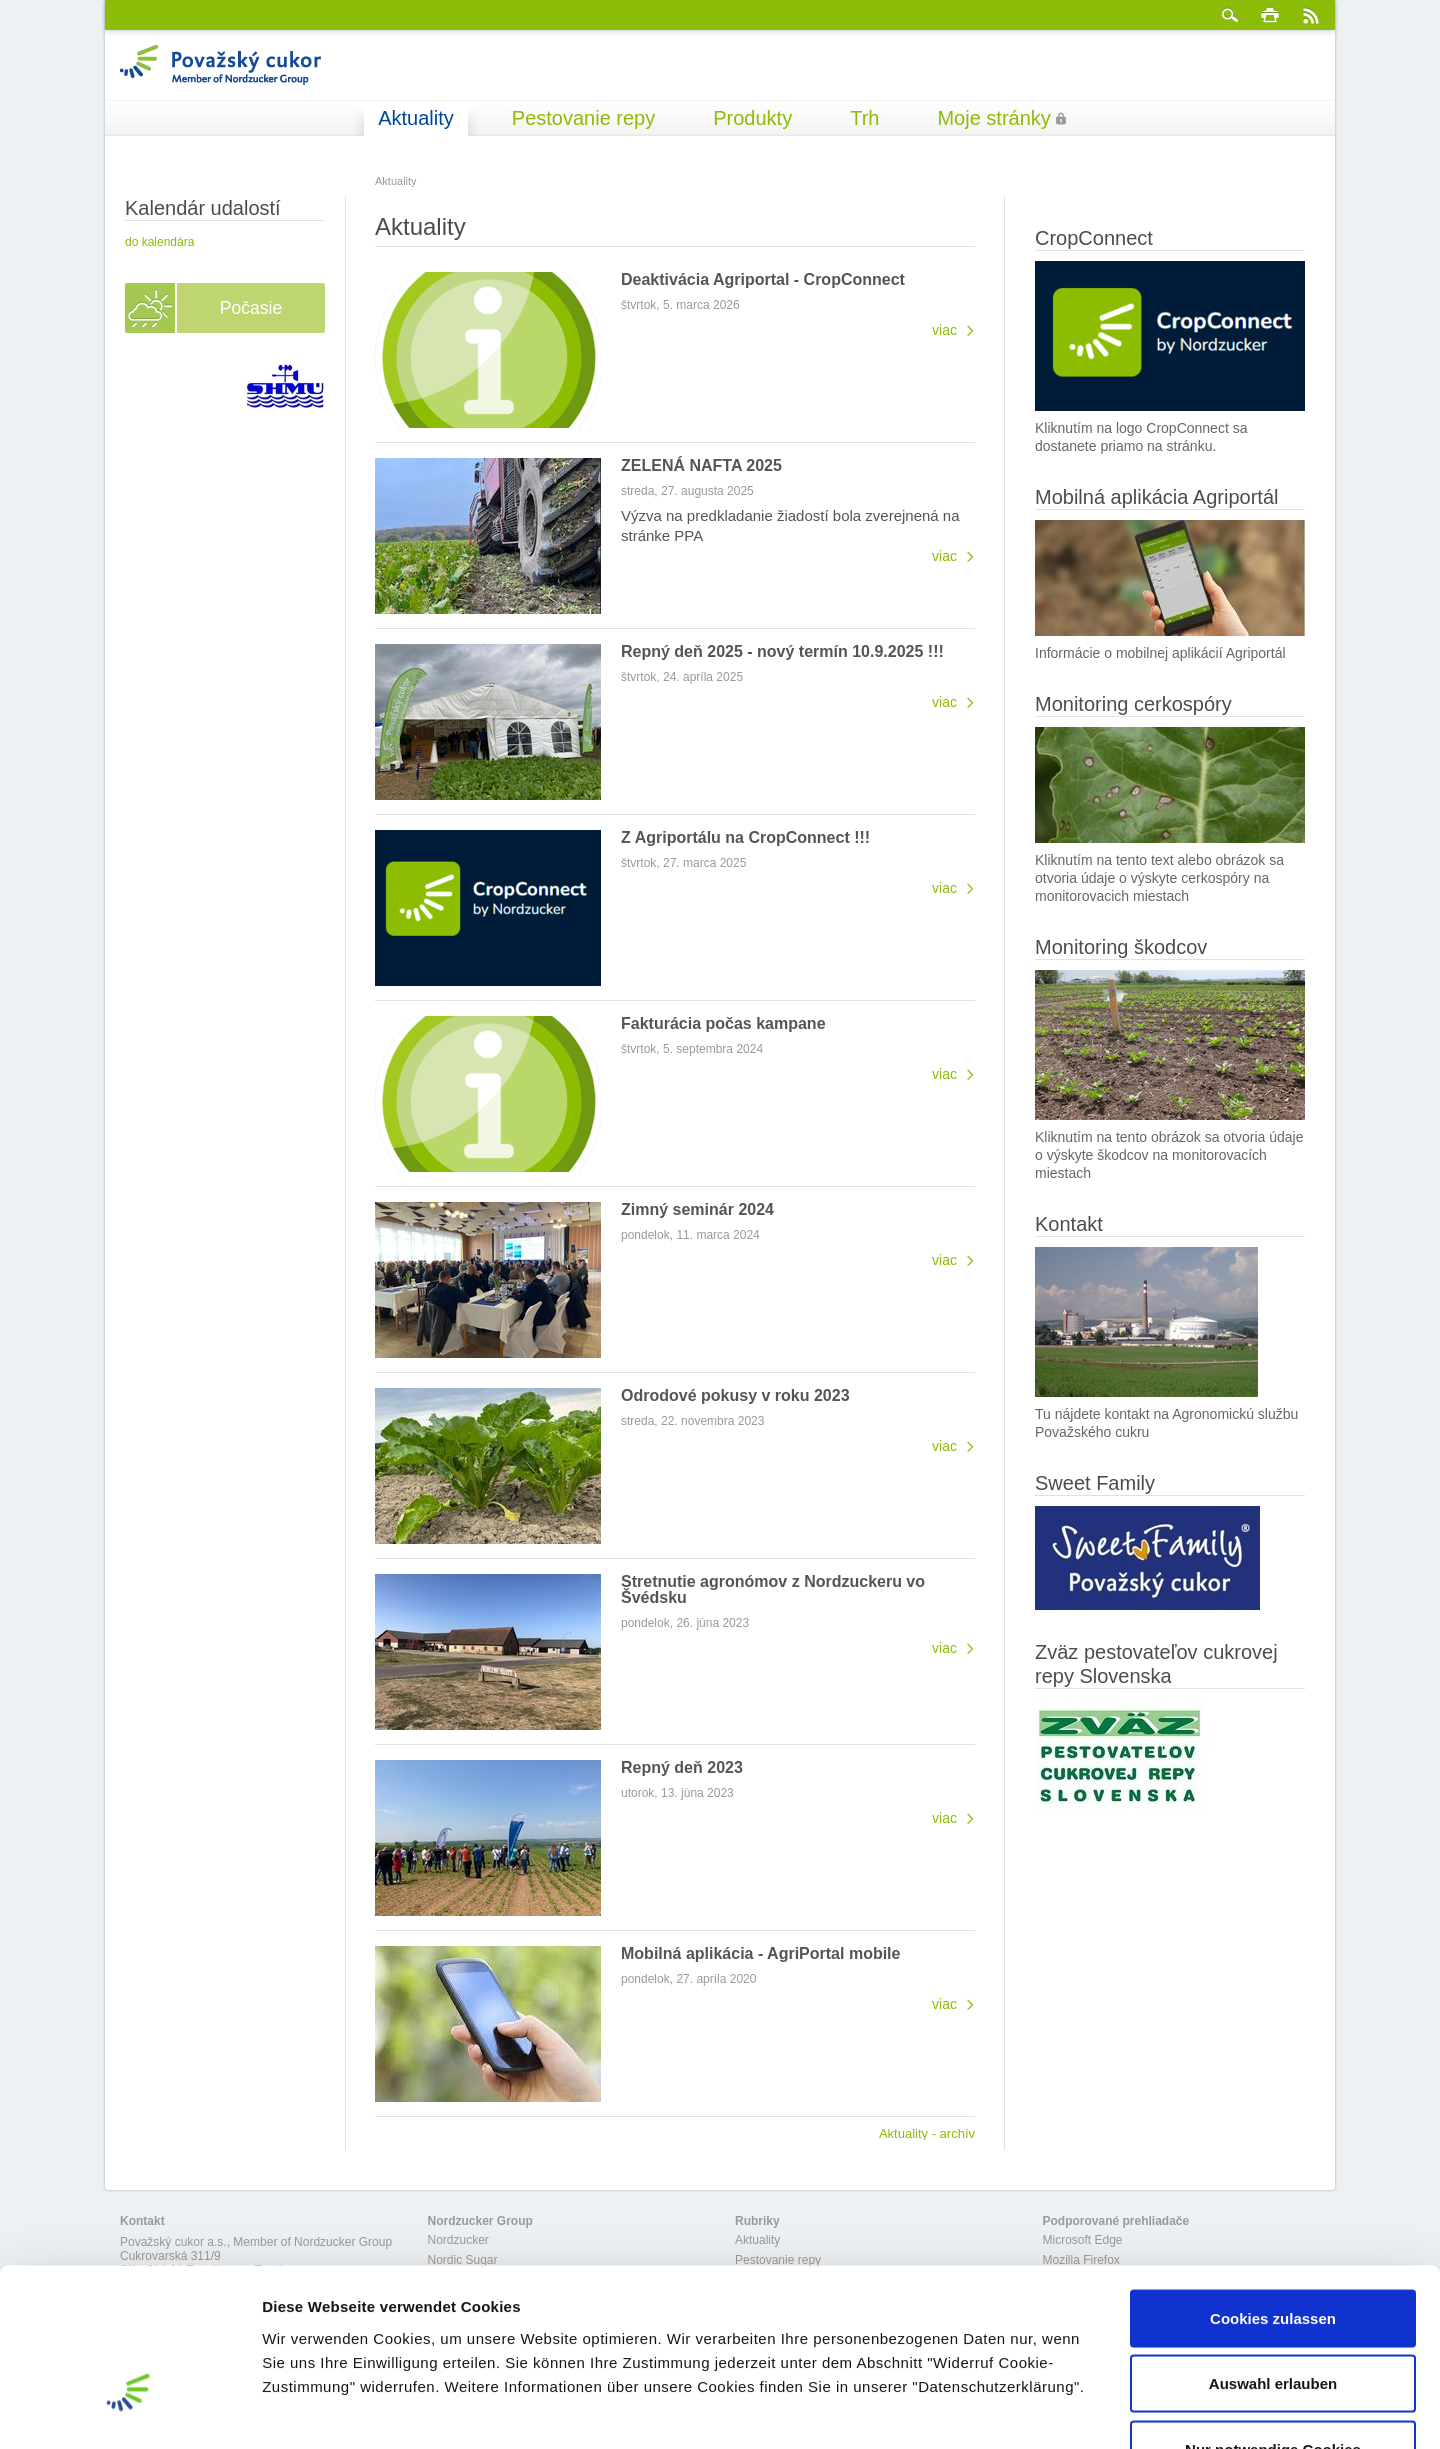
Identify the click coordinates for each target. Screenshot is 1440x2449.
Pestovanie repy (583, 118)
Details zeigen (1063, 2409)
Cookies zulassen (1273, 2186)
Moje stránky (993, 118)
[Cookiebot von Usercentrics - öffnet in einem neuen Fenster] (129, 2410)
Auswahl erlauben (1273, 2252)
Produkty (752, 118)
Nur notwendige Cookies (1273, 2317)
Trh (864, 118)
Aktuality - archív (927, 2133)
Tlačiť (1270, 15)
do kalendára (159, 242)
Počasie (251, 308)
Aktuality (416, 118)
